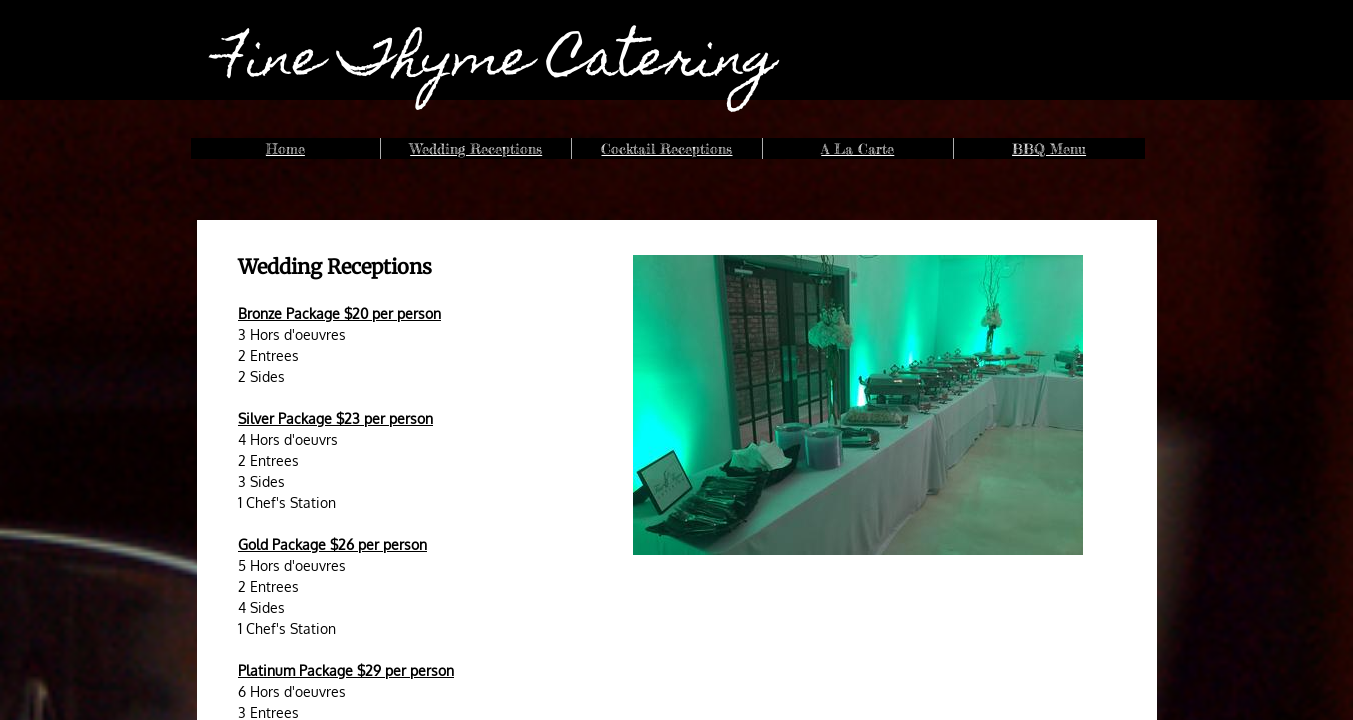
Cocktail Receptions (666, 148)
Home (285, 148)
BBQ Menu (1049, 148)
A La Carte (857, 148)
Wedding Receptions (476, 148)
